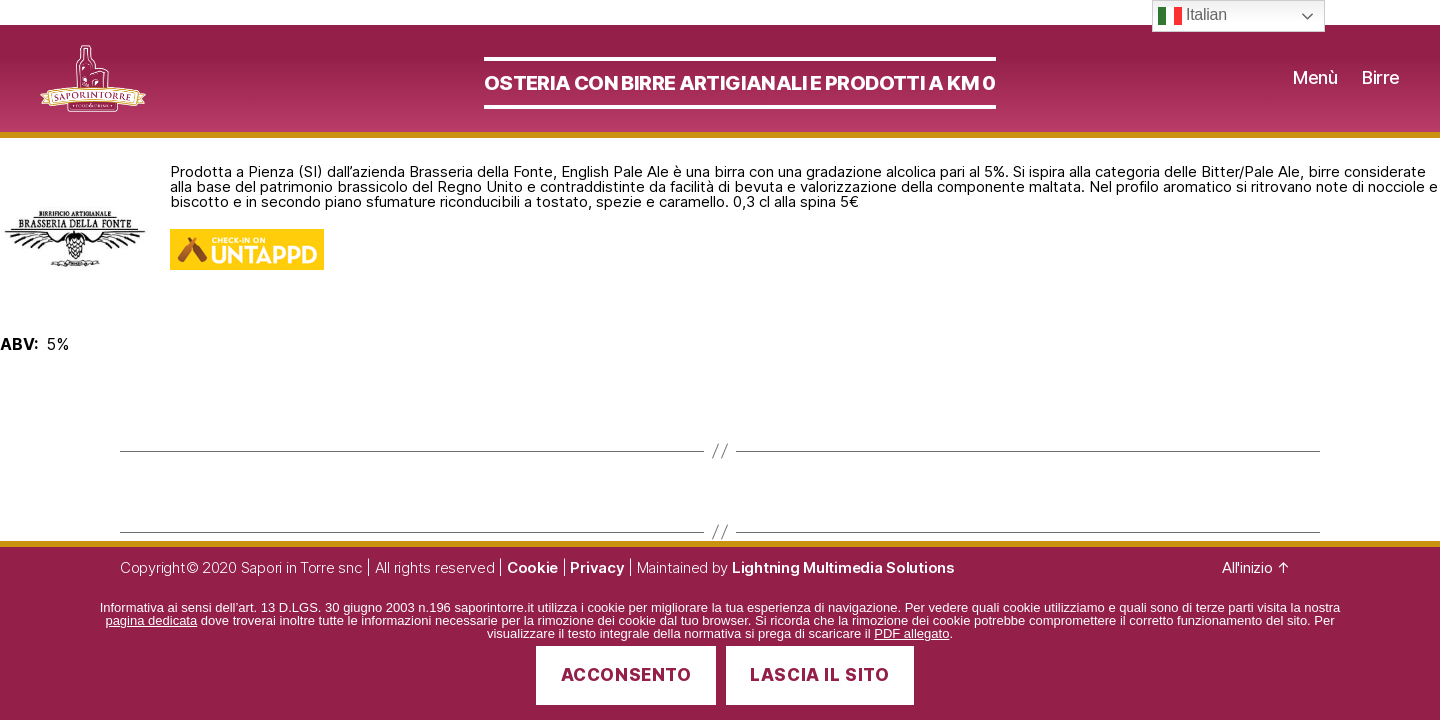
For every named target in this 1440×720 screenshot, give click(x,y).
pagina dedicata (151, 620)
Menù (1315, 89)
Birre (1381, 89)
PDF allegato (911, 633)
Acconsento (626, 675)
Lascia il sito (819, 675)
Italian (1192, 16)
